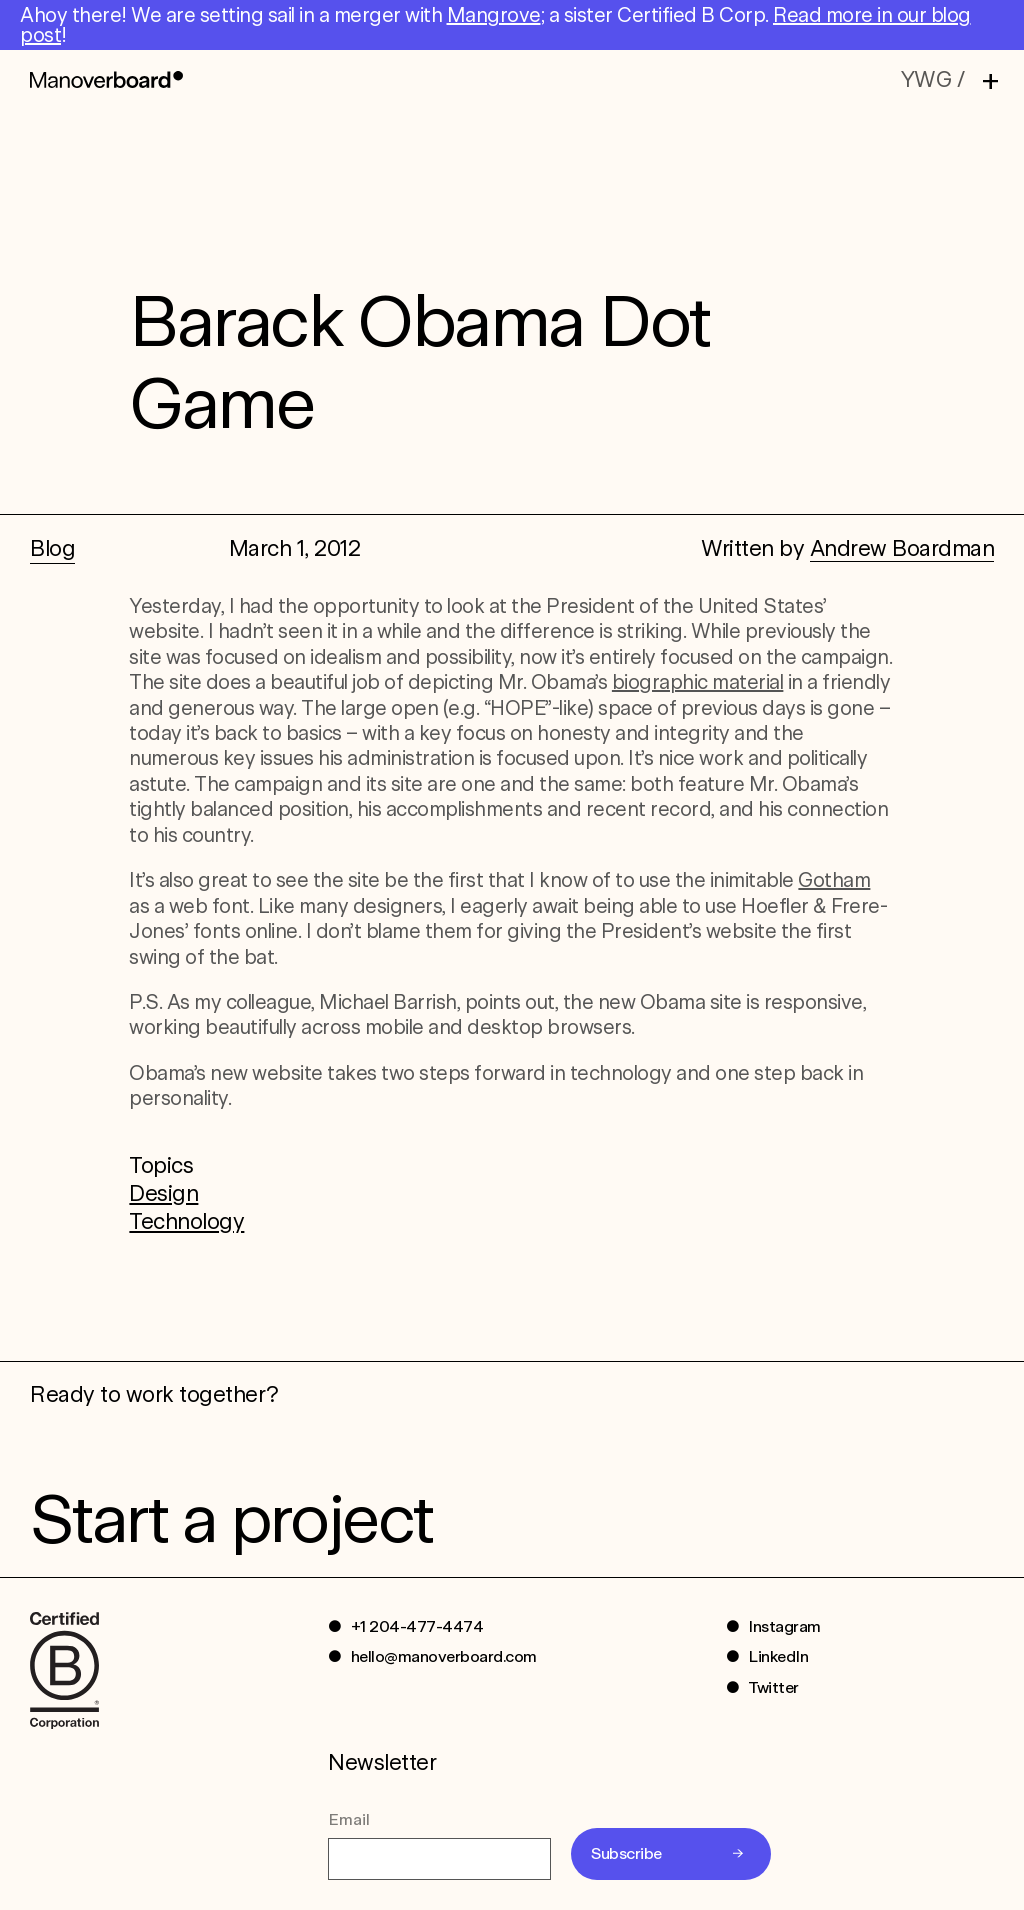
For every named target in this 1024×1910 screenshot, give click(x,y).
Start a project (231, 1518)
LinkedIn (778, 1656)
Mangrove (494, 15)
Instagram (784, 1626)
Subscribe (626, 1853)
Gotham (834, 880)
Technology (186, 1221)
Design (163, 1193)
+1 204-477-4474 (417, 1626)
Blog (52, 548)
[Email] (439, 1859)
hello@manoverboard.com (444, 1656)
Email (349, 1819)
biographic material (698, 682)
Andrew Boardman (902, 548)
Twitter (773, 1687)
